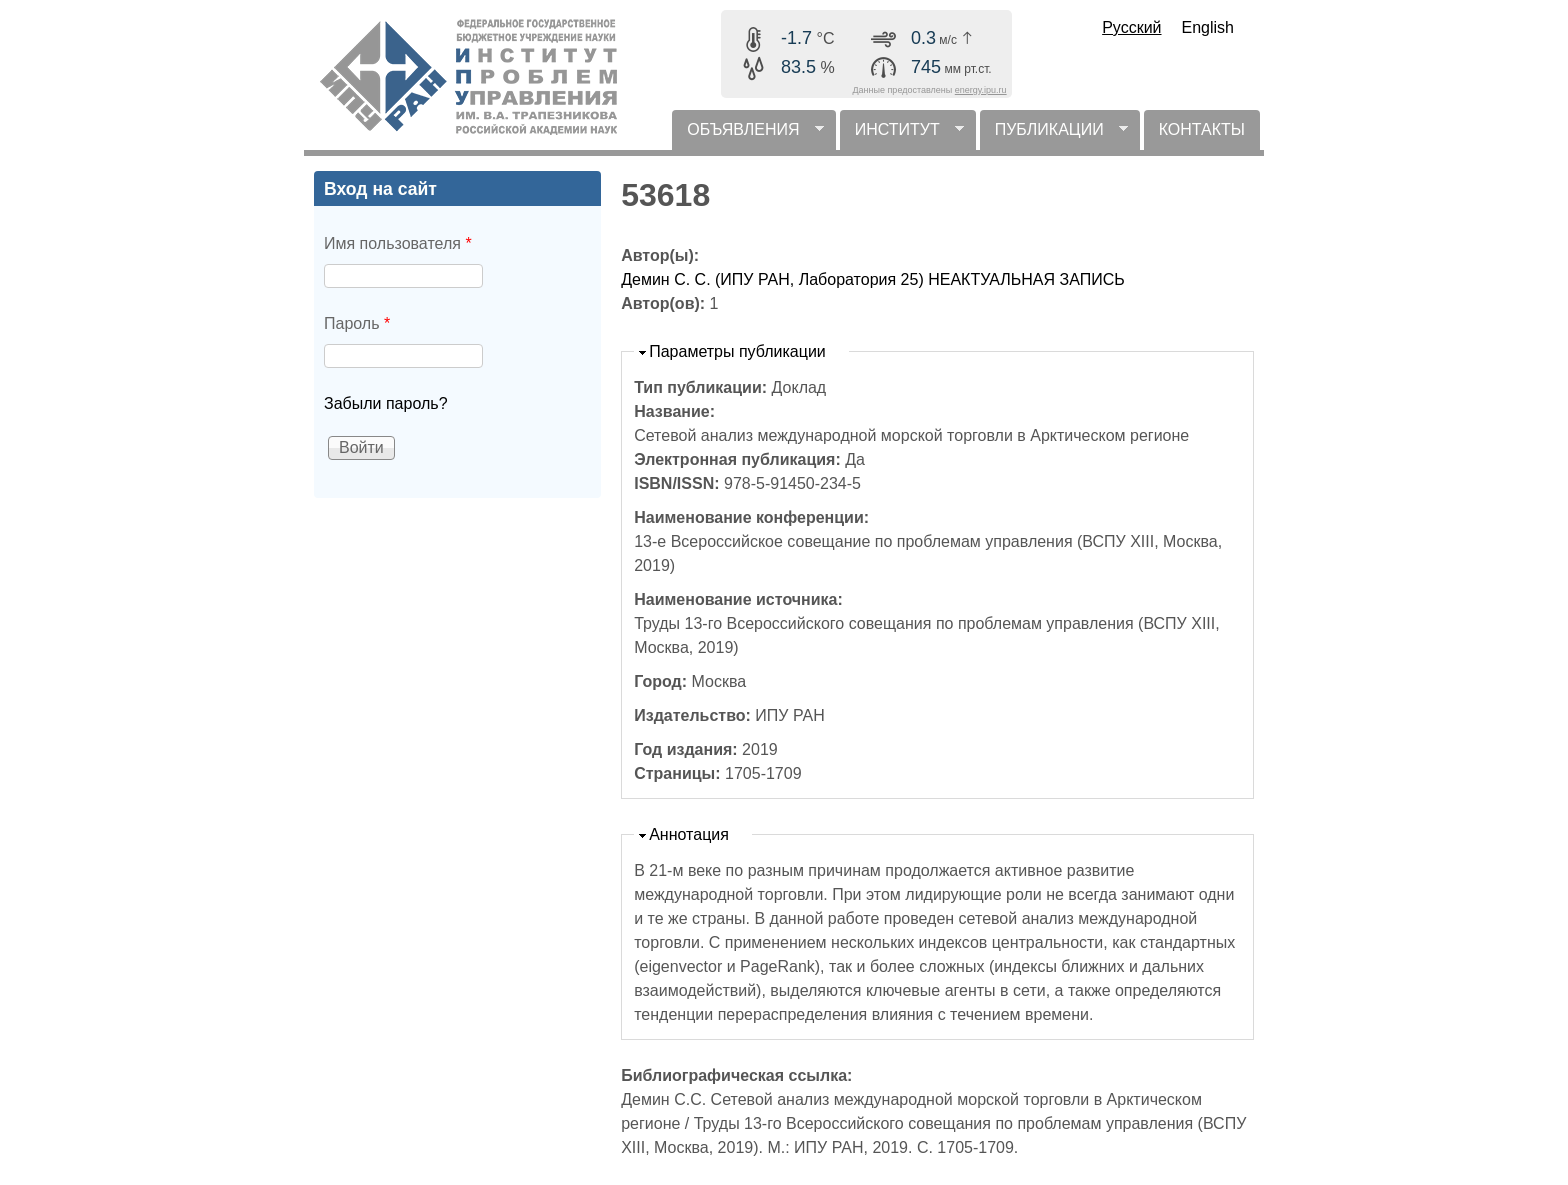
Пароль (357, 323)
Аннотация (689, 834)
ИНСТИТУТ (902, 135)
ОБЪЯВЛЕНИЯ (747, 135)
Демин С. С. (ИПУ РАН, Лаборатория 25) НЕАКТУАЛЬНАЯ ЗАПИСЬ (873, 279)
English (1208, 27)
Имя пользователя (398, 243)
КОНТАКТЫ (1202, 129)
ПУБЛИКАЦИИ (1054, 135)
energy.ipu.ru (981, 90)
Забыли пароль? (386, 403)
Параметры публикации (737, 351)
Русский (1131, 27)
